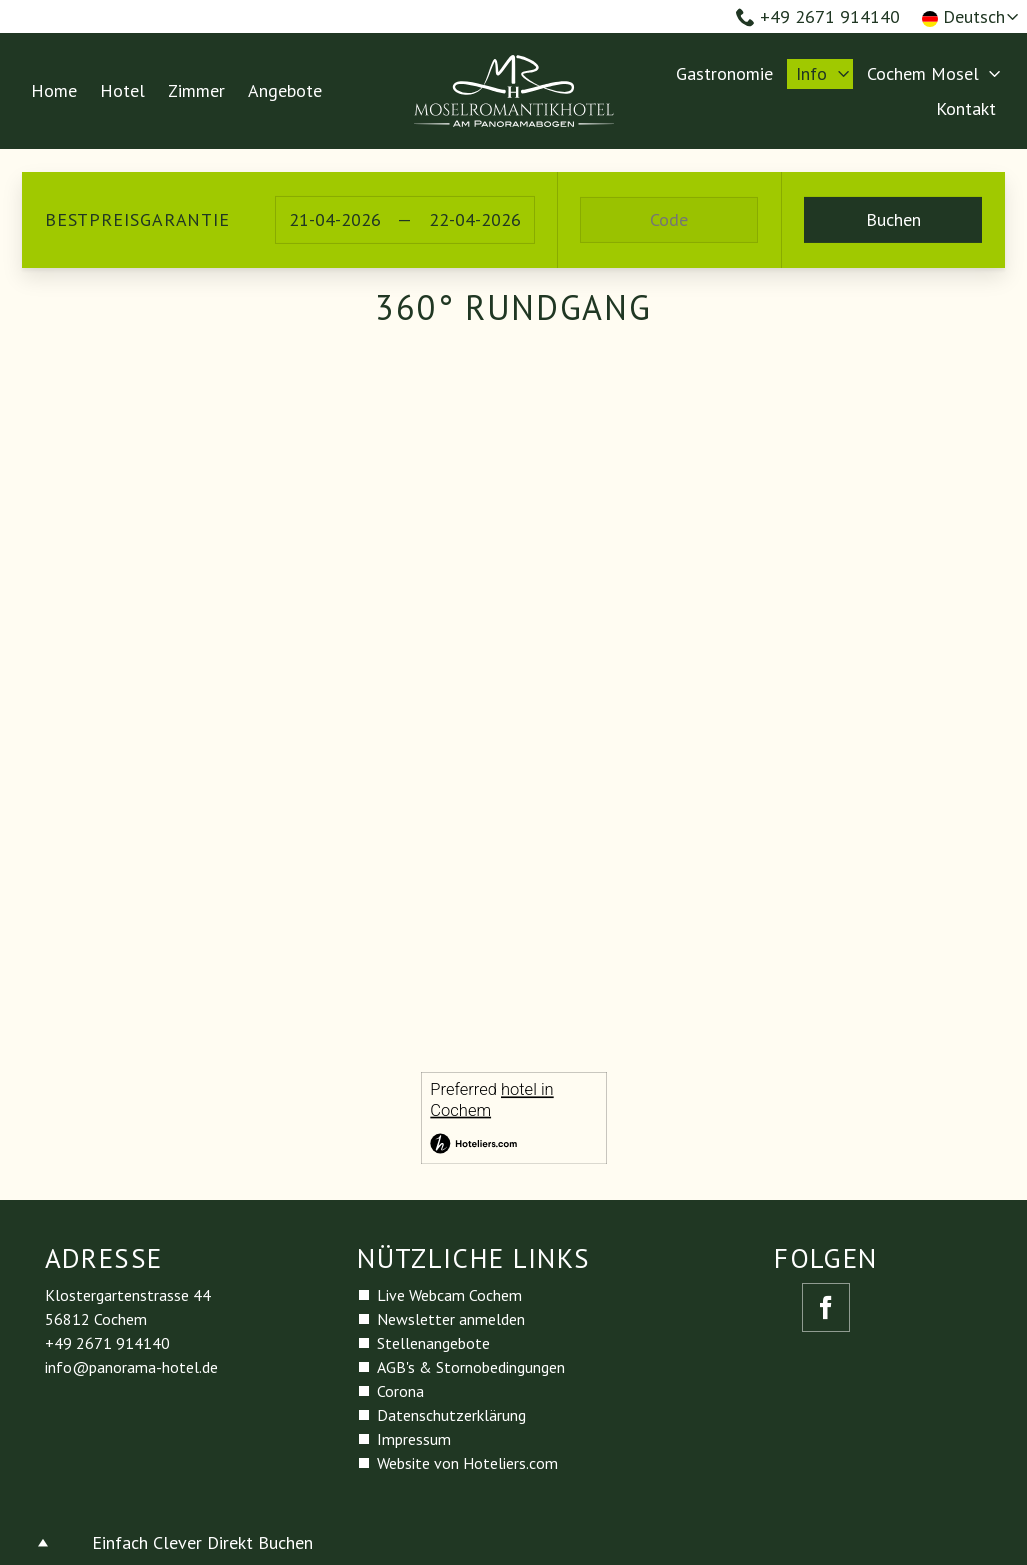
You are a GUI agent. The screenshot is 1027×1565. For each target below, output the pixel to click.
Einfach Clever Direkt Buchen (202, 1542)
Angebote (285, 90)
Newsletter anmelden (451, 1319)
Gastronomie (724, 73)
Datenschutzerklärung (451, 1415)
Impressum (414, 1439)
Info (811, 73)
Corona (400, 1391)
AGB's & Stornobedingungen (471, 1367)
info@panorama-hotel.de (131, 1367)
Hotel (122, 90)
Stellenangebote (433, 1343)
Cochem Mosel (923, 73)
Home (54, 90)
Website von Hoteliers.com (467, 1463)
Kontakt (966, 108)
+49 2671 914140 (818, 16)
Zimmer (196, 90)
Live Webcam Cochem (449, 1295)
